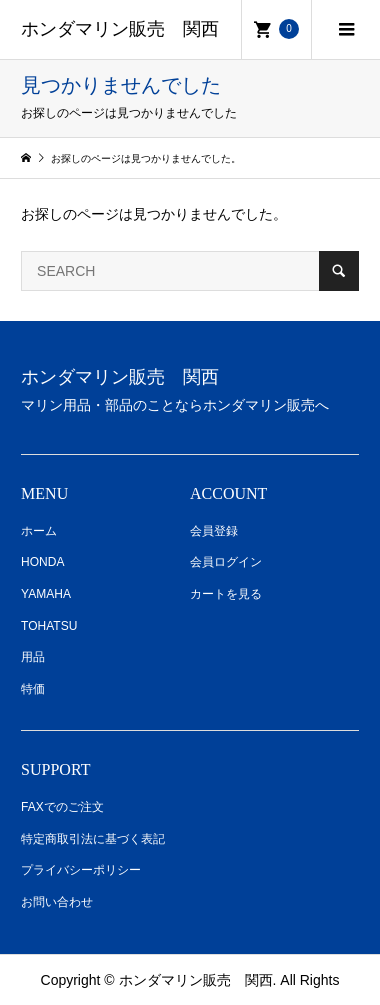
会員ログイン (226, 562)
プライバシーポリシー (81, 870)
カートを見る (226, 594)
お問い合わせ (57, 902)
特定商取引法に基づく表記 (93, 839)
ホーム (39, 531)
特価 (33, 689)
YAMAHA (46, 594)
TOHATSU (49, 626)
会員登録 (214, 531)
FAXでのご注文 (62, 807)
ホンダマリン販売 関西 (120, 29)
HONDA (42, 562)
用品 (33, 657)
